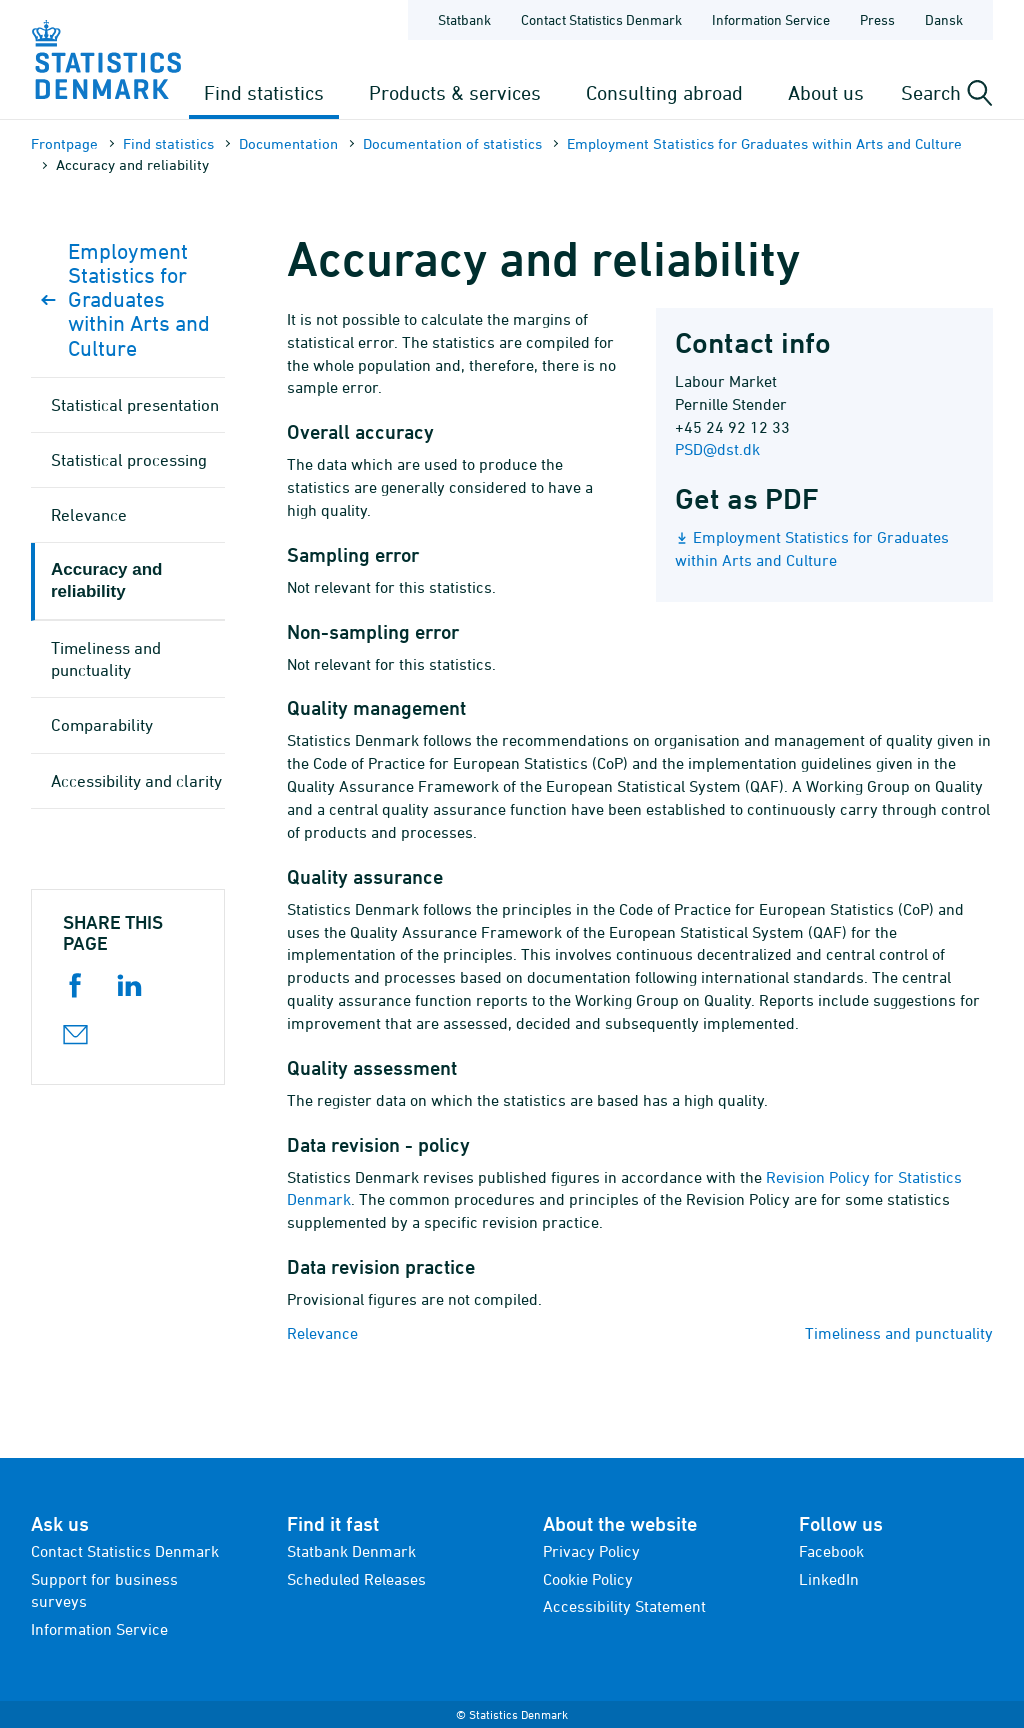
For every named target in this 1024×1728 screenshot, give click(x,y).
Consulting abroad (664, 92)
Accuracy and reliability (107, 580)
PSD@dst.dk (717, 449)
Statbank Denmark (351, 1551)
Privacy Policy (591, 1551)
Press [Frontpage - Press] (877, 19)
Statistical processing (129, 460)
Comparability (102, 725)
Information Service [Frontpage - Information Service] (771, 19)
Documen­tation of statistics (452, 143)
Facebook (831, 1551)
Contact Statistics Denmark (125, 1551)
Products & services (455, 92)
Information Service (99, 1629)
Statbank (464, 19)
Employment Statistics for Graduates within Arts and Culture (764, 143)
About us (826, 92)
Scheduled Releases (356, 1579)
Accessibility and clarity (136, 781)
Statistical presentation (135, 405)
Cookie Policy (588, 1579)
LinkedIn (829, 1579)
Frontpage (64, 143)
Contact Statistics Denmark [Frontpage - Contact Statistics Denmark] (601, 19)
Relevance (322, 1333)
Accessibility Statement (624, 1606)
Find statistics (264, 92)
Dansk (944, 19)
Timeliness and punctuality (899, 1333)
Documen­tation (288, 143)
